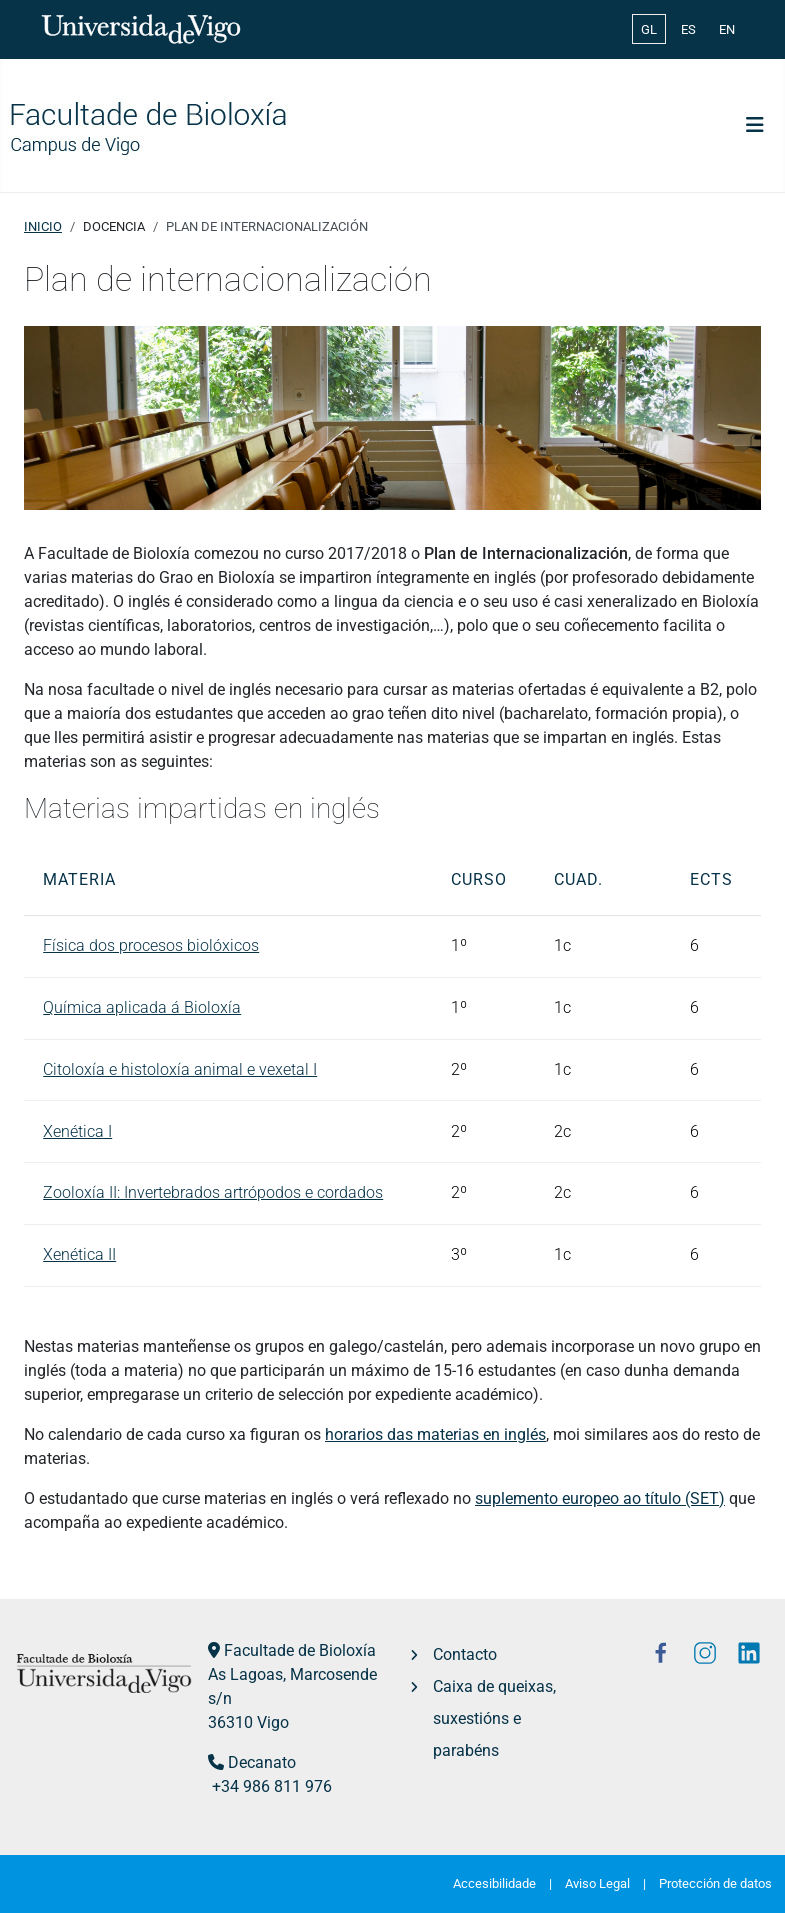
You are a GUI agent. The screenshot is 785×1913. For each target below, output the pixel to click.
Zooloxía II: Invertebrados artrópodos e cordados (213, 1192)
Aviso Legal (597, 1883)
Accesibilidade (494, 1883)
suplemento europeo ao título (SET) (600, 1498)
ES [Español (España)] (688, 29)
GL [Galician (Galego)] (649, 29)
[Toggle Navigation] (755, 125)
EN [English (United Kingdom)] (727, 29)
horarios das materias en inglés (435, 1434)
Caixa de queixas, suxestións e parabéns (494, 1718)
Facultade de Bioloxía (300, 1650)
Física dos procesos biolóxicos (151, 945)
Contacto (465, 1654)
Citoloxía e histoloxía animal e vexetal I (180, 1069)
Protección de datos (715, 1883)
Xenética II (79, 1254)
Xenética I (77, 1131)
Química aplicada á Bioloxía (142, 1007)
